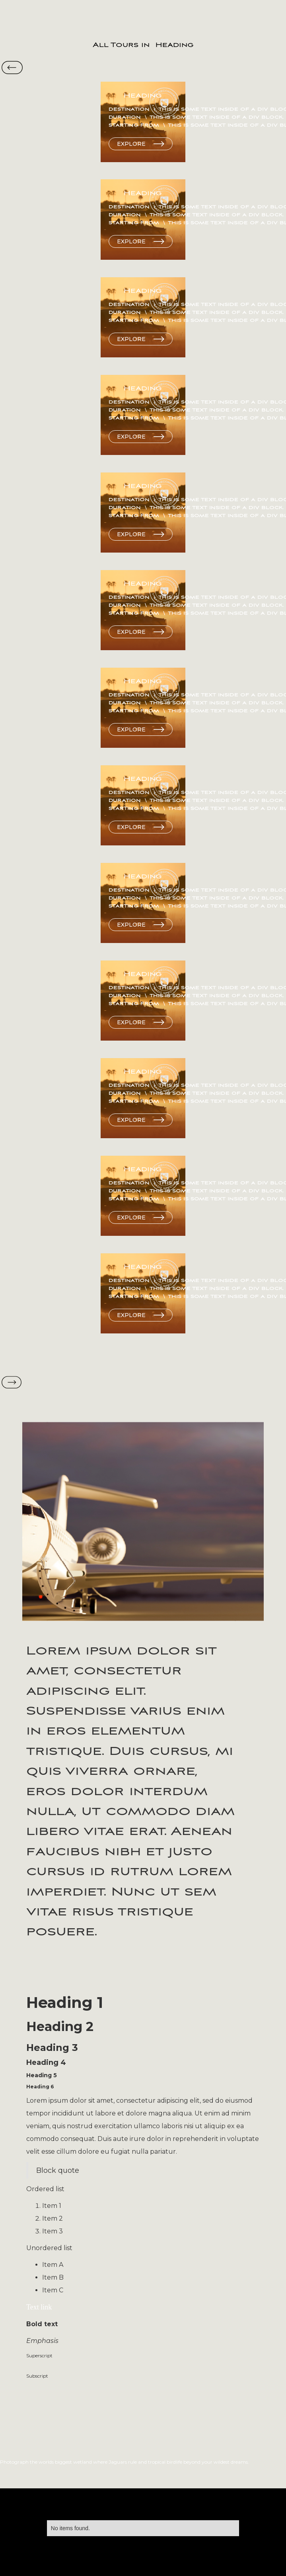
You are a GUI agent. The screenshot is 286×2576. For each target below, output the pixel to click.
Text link (39, 2307)
